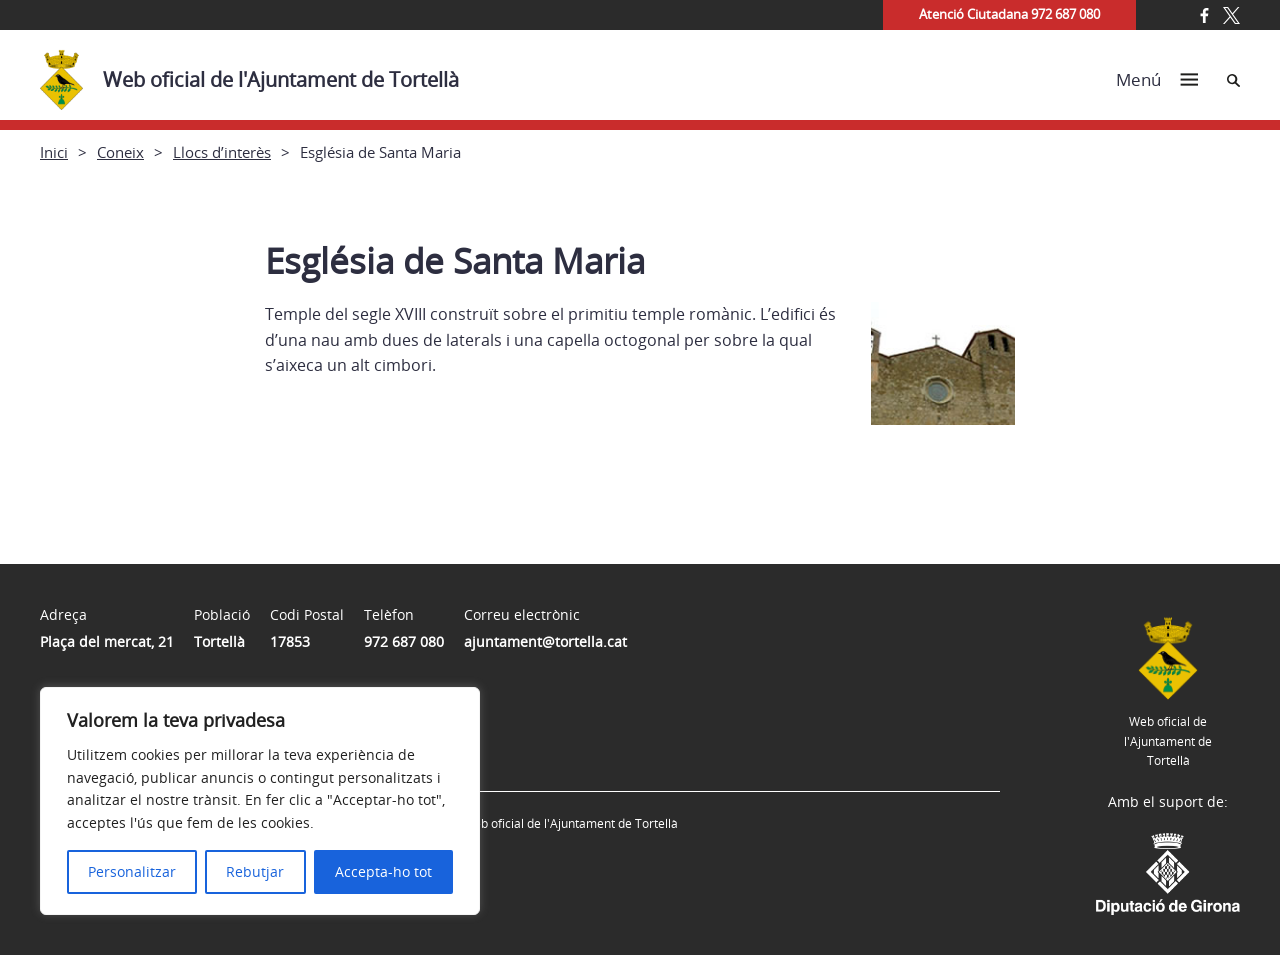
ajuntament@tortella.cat (545, 641)
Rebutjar (255, 871)
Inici (54, 152)
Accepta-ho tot (383, 871)
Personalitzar (132, 871)
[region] (260, 801)
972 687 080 (404, 641)
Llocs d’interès (222, 152)
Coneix (120, 152)
